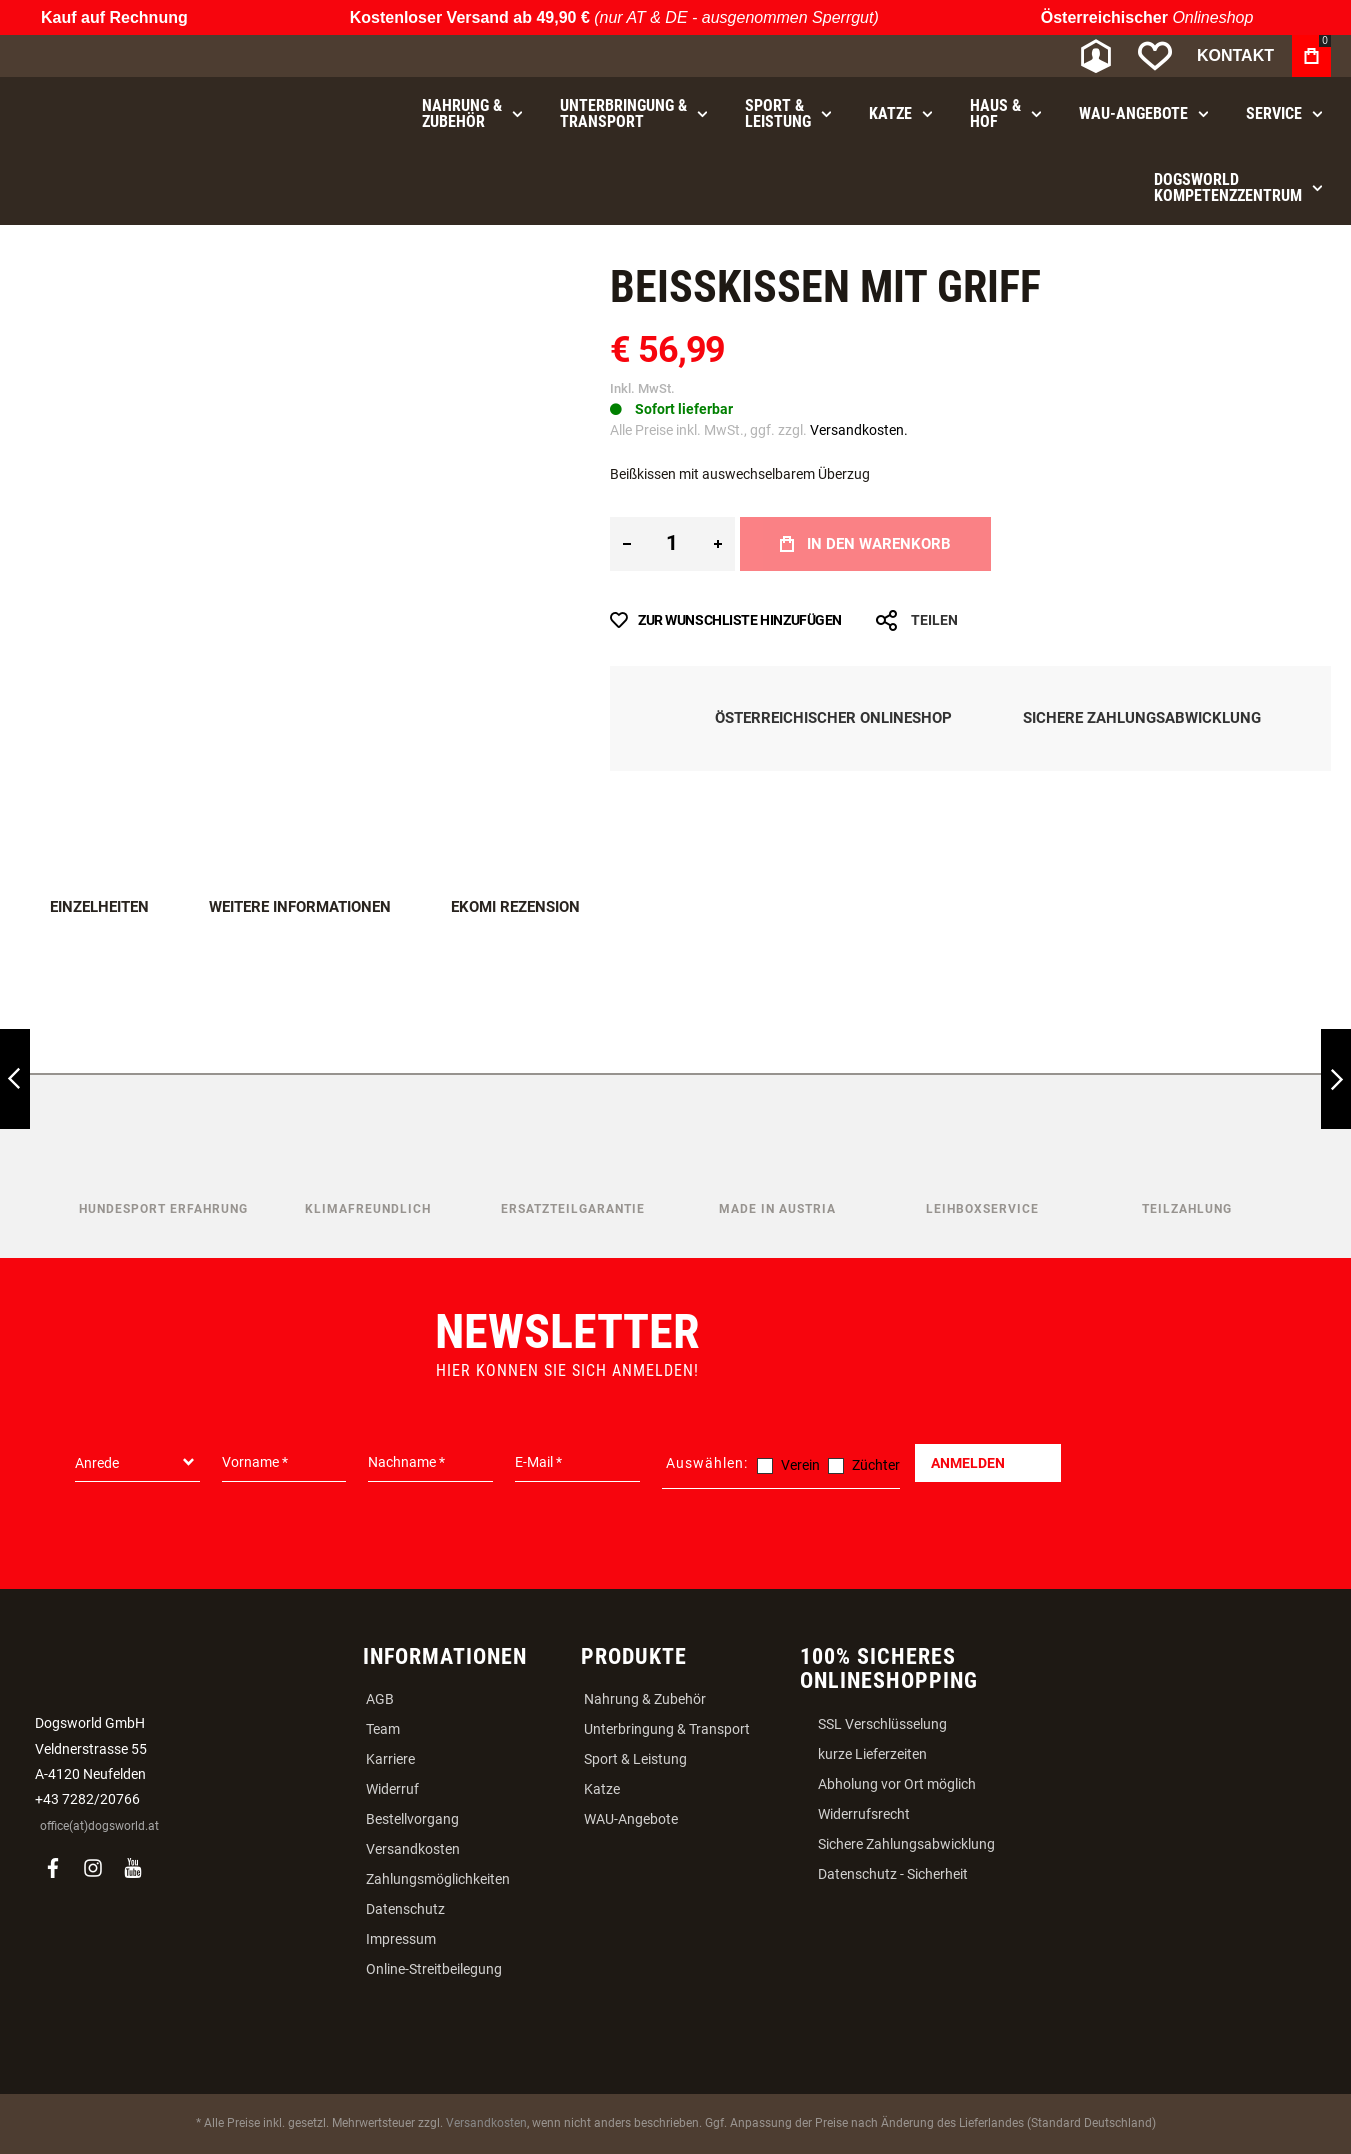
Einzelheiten (99, 907)
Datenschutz (405, 1909)
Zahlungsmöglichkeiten (438, 1879)
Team (383, 1729)
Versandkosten (413, 1849)
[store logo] (125, 56)
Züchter (876, 1465)
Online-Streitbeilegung (434, 1969)
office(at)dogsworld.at (99, 1826)
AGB (380, 1699)
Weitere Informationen (300, 907)
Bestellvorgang (412, 1819)
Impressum (401, 1939)
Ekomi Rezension (515, 907)
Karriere (390, 1759)
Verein (800, 1465)
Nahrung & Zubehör (645, 1699)
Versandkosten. (859, 430)
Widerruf (392, 1789)
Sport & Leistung (635, 1759)
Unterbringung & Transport (667, 1729)
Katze (602, 1789)
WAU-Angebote (631, 1819)
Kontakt (1235, 55)
